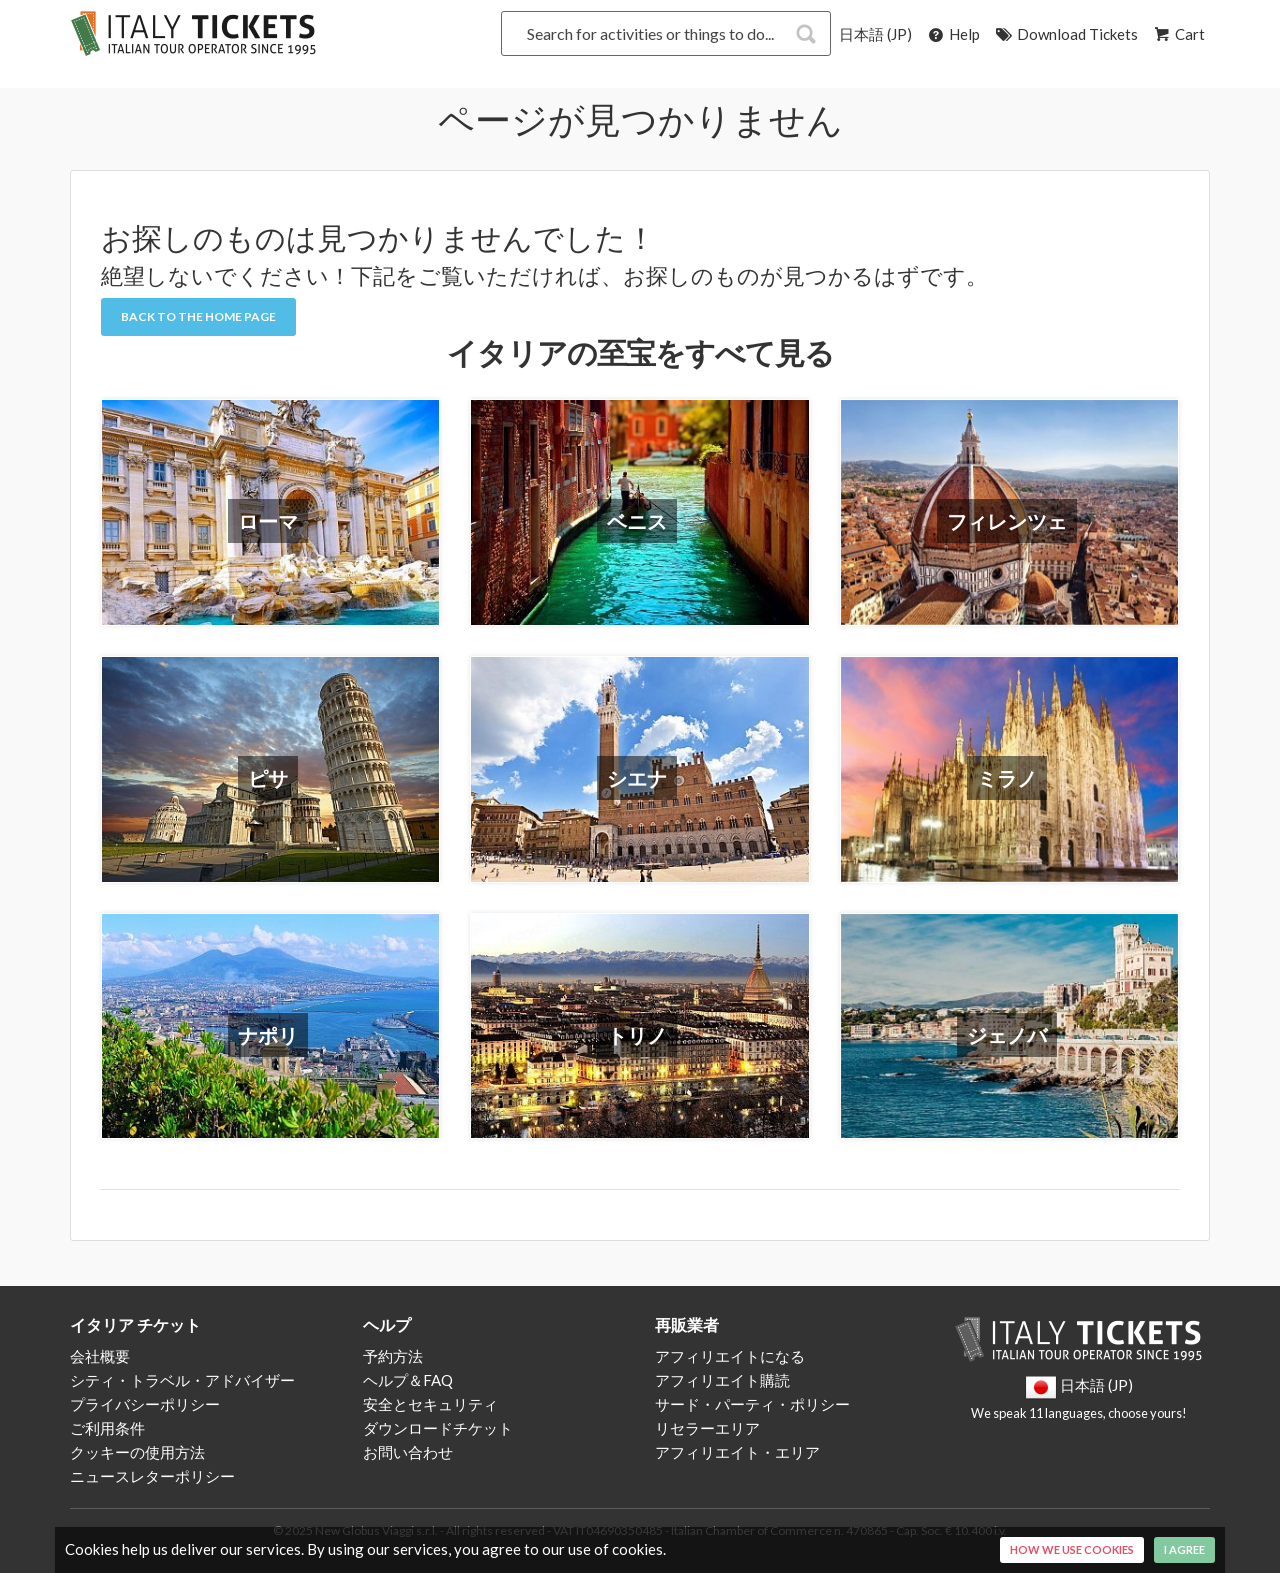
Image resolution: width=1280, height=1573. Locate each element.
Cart (1178, 34)
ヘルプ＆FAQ (408, 1380)
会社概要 (100, 1356)
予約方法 (393, 1356)
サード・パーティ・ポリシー (752, 1404)
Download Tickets (1065, 34)
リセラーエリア (707, 1428)
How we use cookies (1072, 1549)
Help (952, 34)
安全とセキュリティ (430, 1404)
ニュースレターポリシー (152, 1476)
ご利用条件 (107, 1428)
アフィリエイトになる (730, 1356)
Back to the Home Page (198, 316)
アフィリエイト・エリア (737, 1452)
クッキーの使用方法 (137, 1452)
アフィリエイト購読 (722, 1380)
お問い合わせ (408, 1452)
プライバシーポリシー (145, 1404)
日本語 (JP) (875, 34)
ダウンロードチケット (438, 1428)
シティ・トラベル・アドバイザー (182, 1380)
